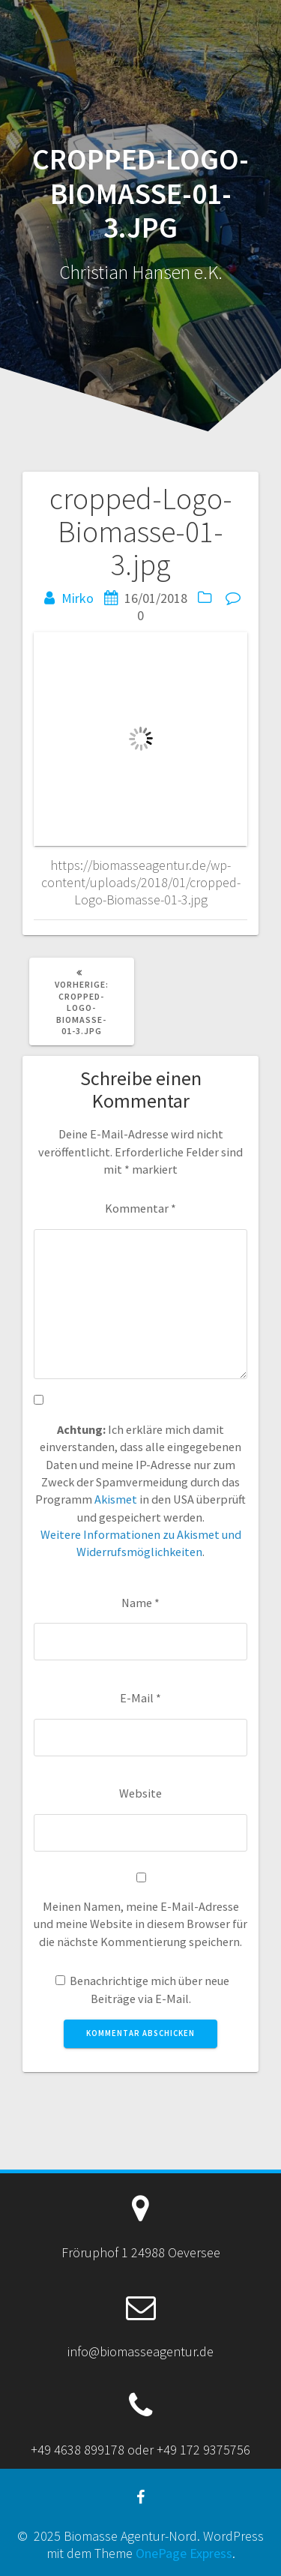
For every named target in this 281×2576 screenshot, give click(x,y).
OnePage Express (184, 2553)
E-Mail (140, 1697)
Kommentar (140, 1208)
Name (140, 1602)
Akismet (115, 1499)
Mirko (77, 598)
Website (140, 1793)
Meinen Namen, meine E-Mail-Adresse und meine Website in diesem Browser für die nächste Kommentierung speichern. (140, 1924)
